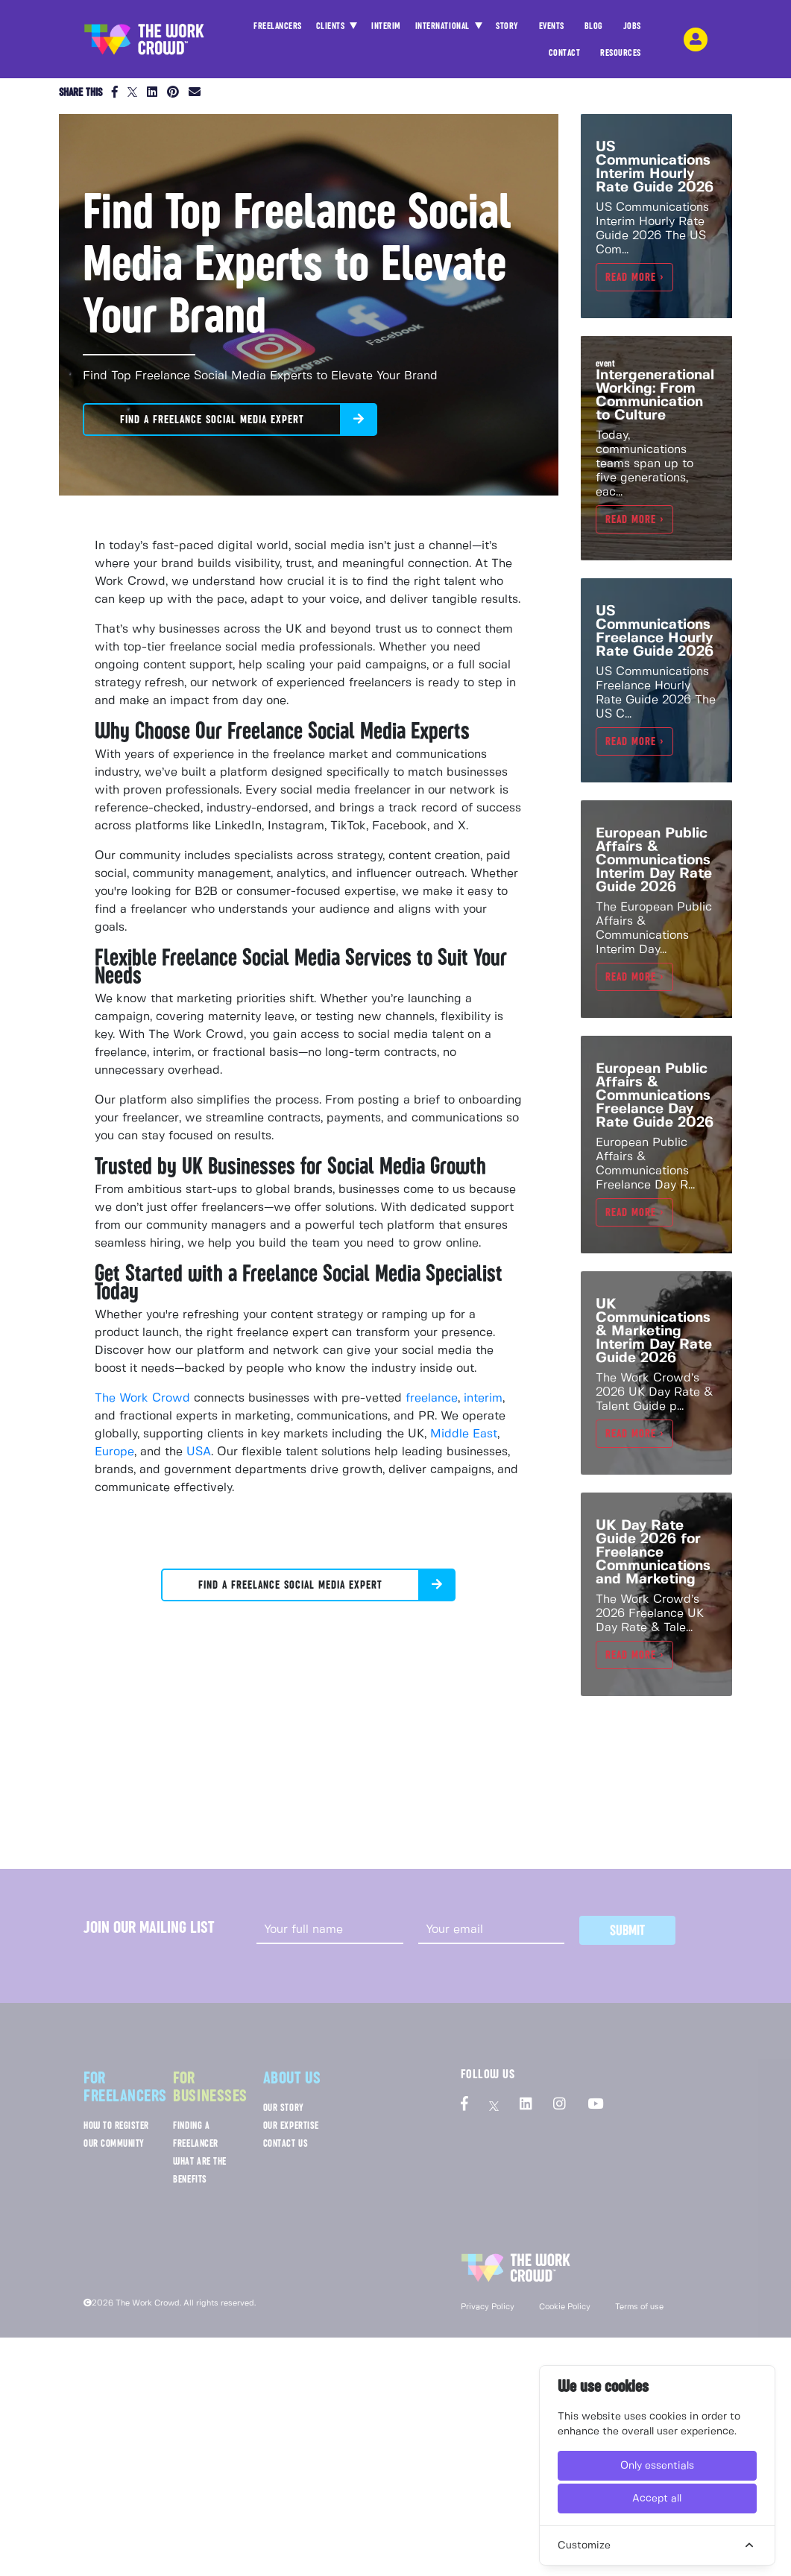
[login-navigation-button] (696, 39)
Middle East (463, 1434)
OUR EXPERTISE (291, 2125)
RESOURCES (620, 57)
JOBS (632, 30)
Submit (627, 1930)
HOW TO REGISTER (116, 2125)
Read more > (634, 277)
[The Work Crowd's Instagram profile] (559, 2105)
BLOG (593, 30)
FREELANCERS (277, 30)
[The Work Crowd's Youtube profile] (595, 2105)
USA (198, 1452)
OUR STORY (283, 2107)
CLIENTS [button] (331, 26)
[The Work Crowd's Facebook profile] (464, 2105)
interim (483, 1398)
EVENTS (551, 30)
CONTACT (565, 57)
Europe (114, 1452)
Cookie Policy (564, 2307)
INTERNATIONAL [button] (443, 26)
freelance (432, 1398)
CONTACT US (285, 2143)
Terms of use (639, 2307)
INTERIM (386, 26)
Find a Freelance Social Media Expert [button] (212, 419)
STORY (507, 30)
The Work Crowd (142, 1398)
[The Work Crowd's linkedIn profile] (526, 2105)
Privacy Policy (487, 2307)
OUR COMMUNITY (114, 2143)
